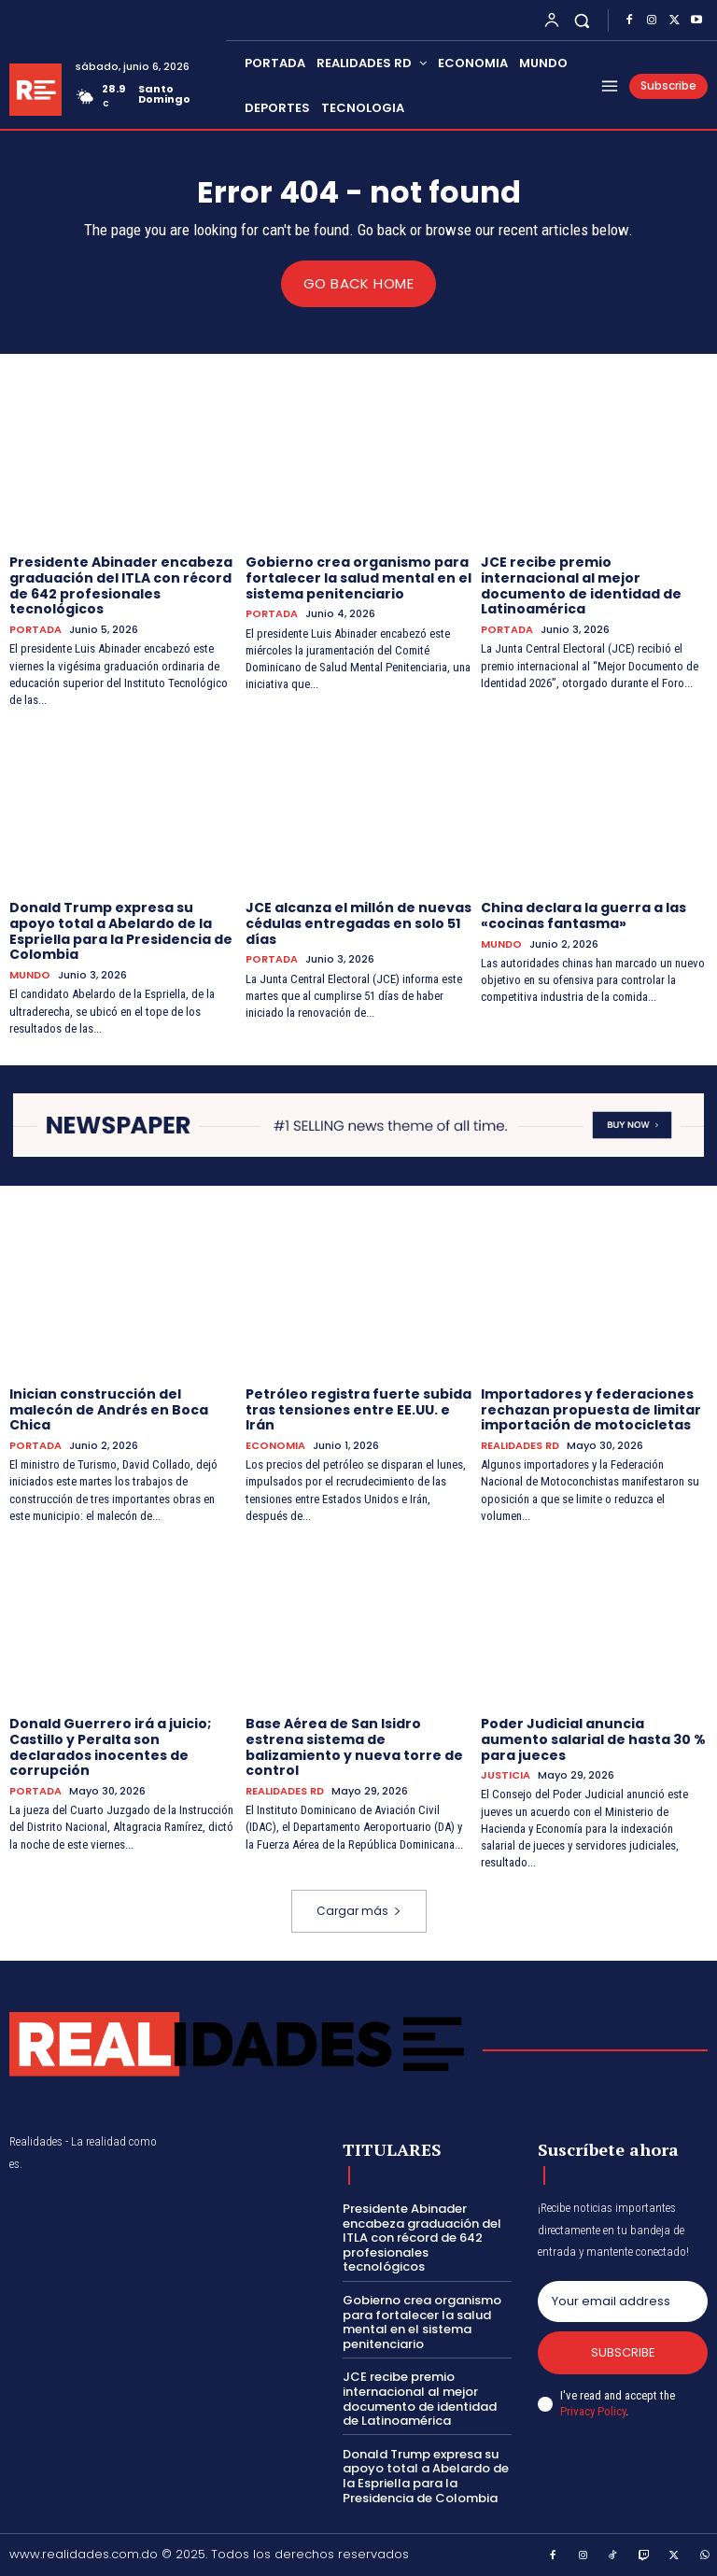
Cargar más (358, 1911)
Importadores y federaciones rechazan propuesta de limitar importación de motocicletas (591, 1409)
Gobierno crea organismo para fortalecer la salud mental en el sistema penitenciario (358, 577)
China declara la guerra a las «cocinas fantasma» (583, 914)
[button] (582, 20)
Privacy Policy (593, 2410)
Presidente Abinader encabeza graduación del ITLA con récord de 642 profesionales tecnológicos (120, 584)
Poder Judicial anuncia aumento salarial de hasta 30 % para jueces (593, 1738)
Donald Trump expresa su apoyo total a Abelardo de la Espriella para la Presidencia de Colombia (120, 930)
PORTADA (35, 630)
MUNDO (29, 975)
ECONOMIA (275, 1446)
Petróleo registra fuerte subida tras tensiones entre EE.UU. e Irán (358, 1409)
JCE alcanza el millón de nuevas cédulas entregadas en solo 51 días (358, 922)
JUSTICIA (505, 1775)
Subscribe (623, 2352)
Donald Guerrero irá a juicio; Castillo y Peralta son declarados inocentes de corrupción (110, 1746)
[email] (623, 2301)
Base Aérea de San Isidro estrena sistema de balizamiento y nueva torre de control (354, 1746)
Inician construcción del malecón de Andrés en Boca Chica (108, 1409)
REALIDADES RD (520, 1446)
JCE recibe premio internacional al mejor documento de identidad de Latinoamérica (581, 584)
